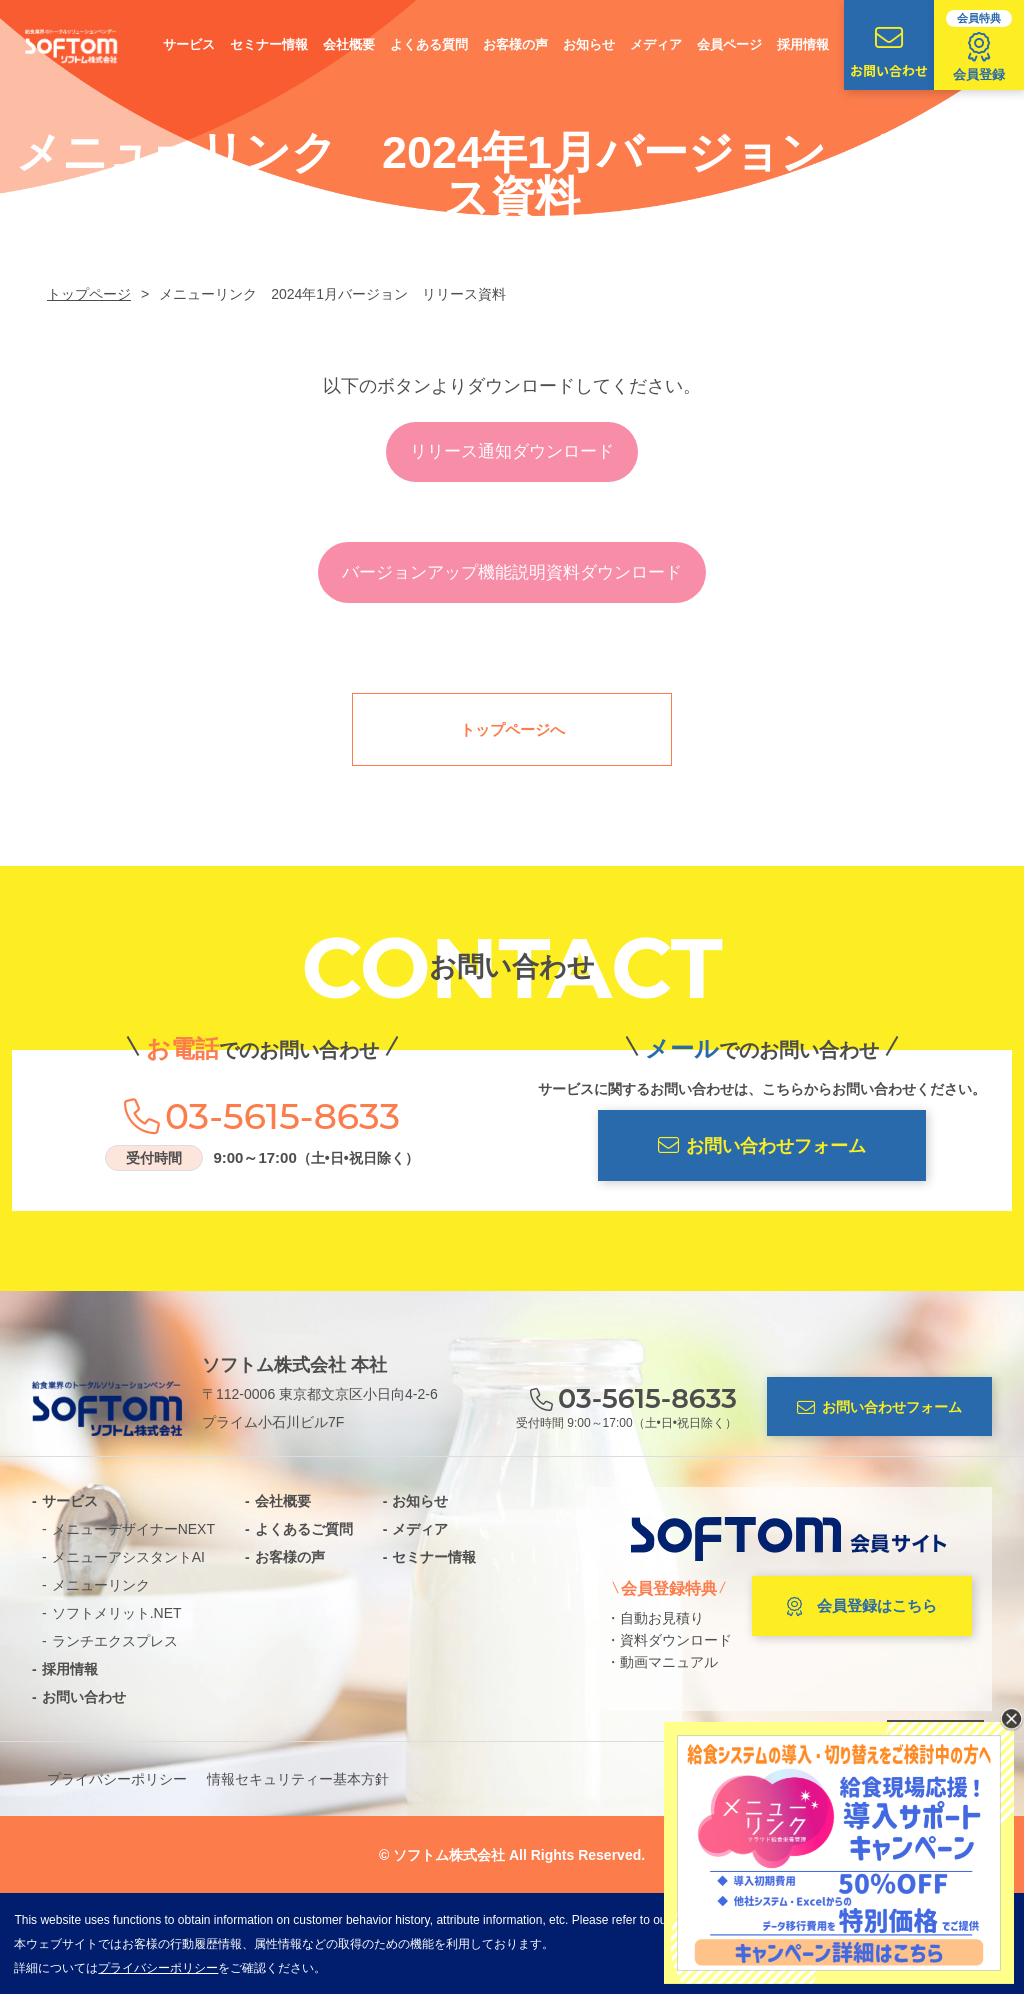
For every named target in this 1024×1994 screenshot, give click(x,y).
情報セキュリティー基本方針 (298, 1779)
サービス (189, 44)
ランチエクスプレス (115, 1641)
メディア (656, 44)
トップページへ (512, 729)
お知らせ (589, 44)
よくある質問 (429, 44)
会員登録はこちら (862, 1607)
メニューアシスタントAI (128, 1557)
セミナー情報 (269, 44)
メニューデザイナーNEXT (133, 1529)
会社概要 (349, 44)
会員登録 (979, 46)
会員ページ (729, 44)
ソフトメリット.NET (117, 1613)
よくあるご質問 (304, 1529)
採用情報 (803, 44)
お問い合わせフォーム (762, 1145)
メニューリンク (101, 1585)
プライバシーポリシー (117, 1779)
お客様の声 (515, 44)
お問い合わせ (889, 52)
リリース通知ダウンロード (512, 451)
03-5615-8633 (282, 1116)
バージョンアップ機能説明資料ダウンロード (512, 572)
